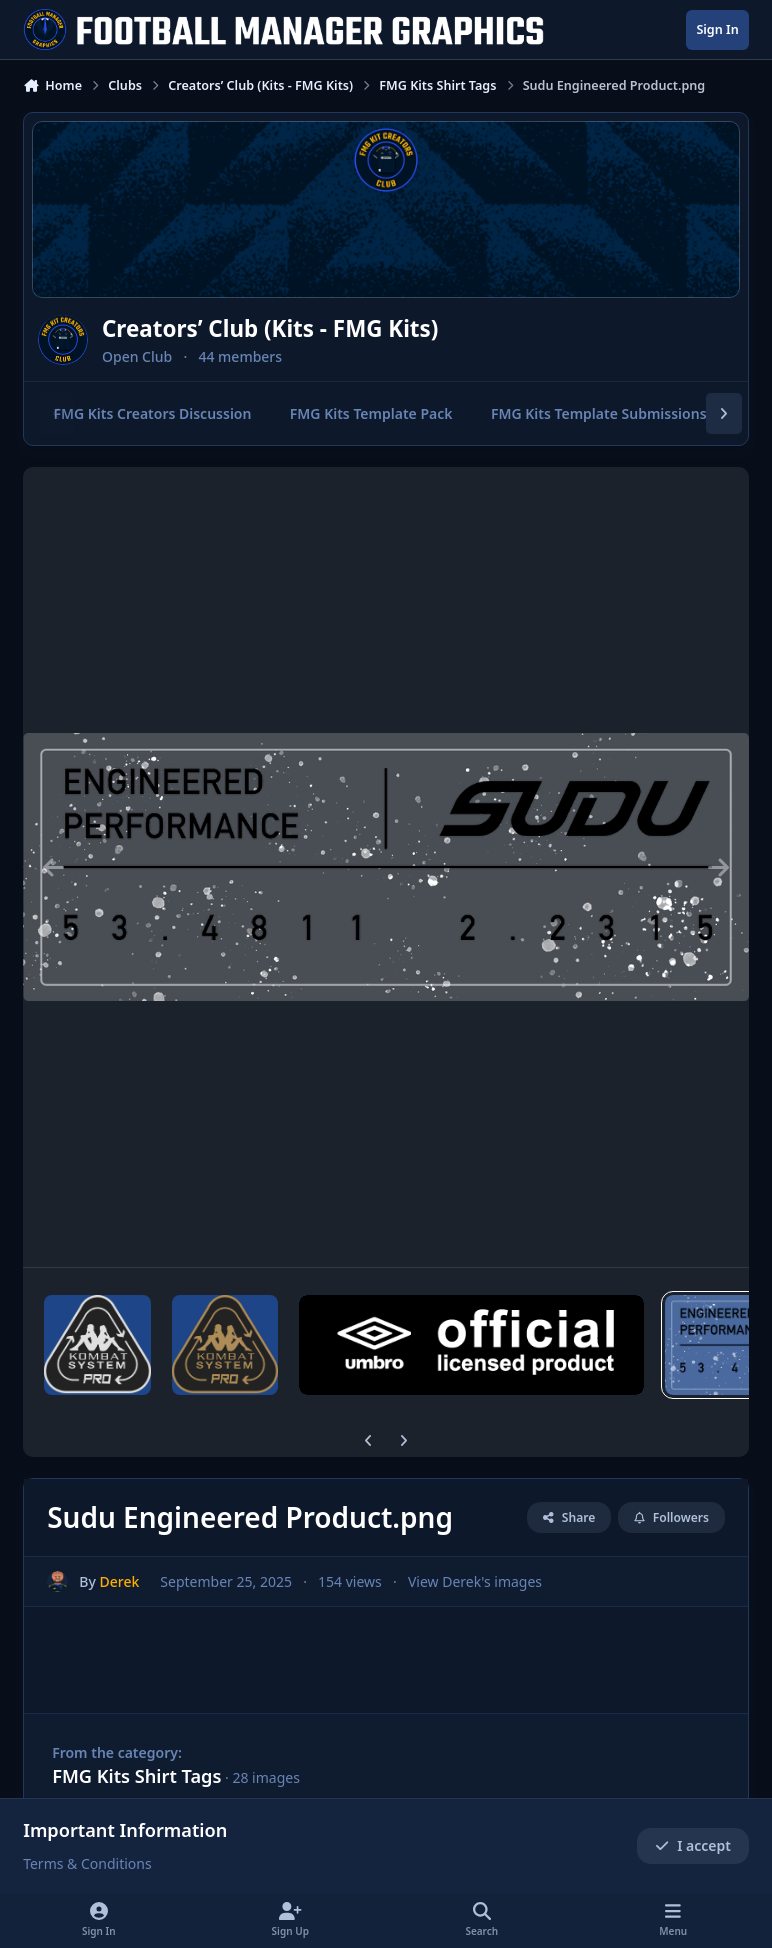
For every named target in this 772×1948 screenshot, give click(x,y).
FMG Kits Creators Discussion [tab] (153, 413)
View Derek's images (475, 1581)
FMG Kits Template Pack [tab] (371, 413)
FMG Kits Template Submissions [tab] (599, 413)
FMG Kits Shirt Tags (136, 1776)
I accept (693, 1845)
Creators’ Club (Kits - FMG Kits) (270, 328)
